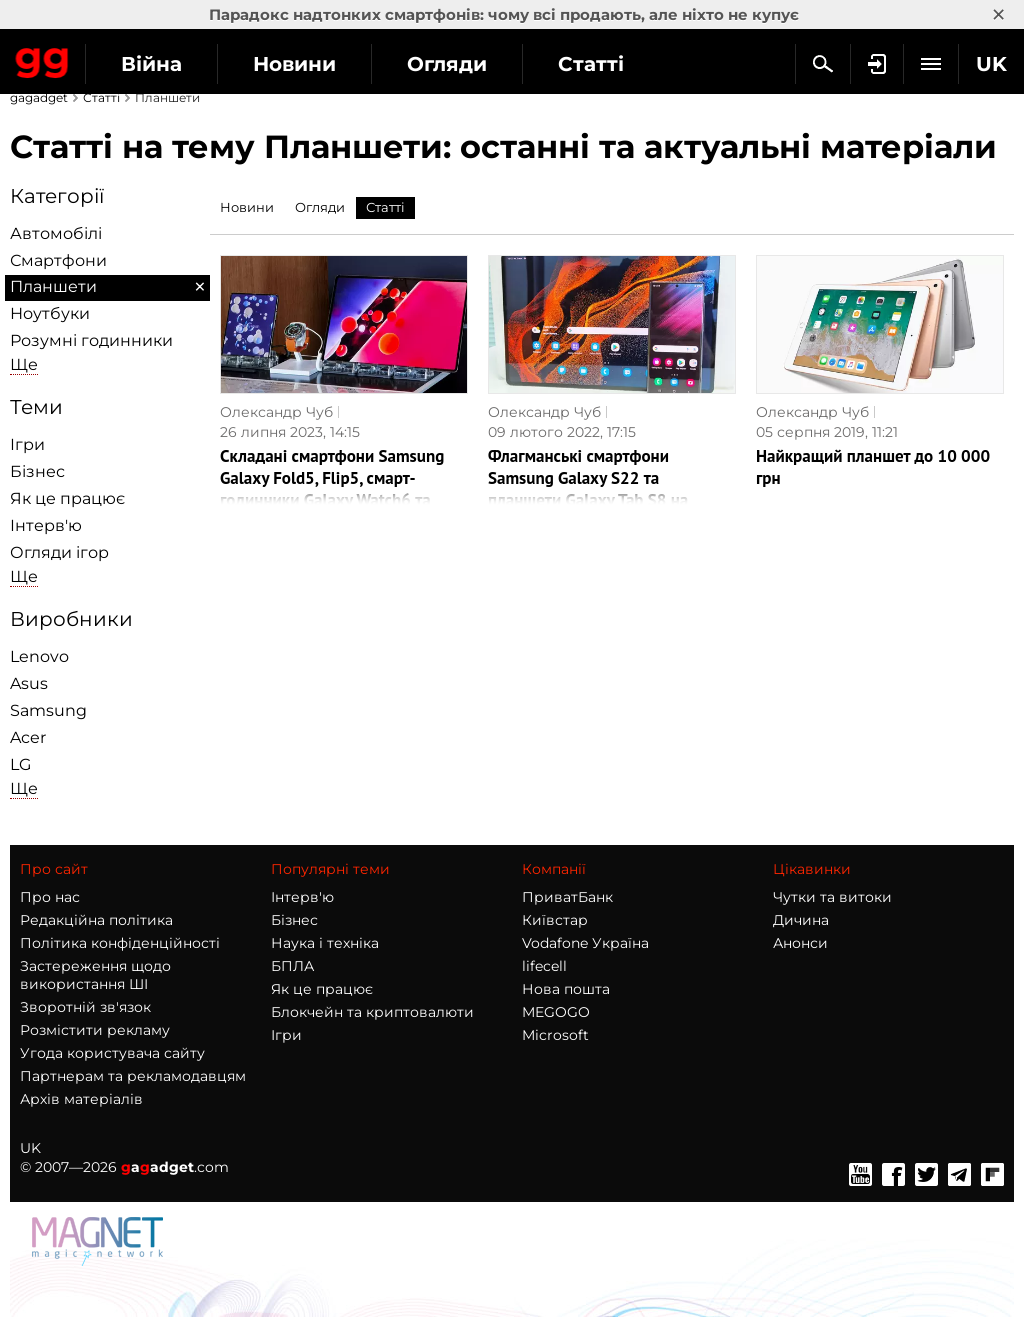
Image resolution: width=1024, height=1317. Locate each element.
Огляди (447, 64)
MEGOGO (556, 1012)
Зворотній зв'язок (85, 1007)
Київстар (555, 920)
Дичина (801, 920)
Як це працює (67, 498)
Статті (591, 64)
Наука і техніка (325, 943)
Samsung (48, 710)
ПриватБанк (567, 897)
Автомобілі (56, 233)
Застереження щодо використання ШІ (95, 975)
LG (20, 764)
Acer (28, 737)
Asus (29, 683)
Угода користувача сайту (112, 1053)
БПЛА (292, 966)
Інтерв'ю (46, 525)
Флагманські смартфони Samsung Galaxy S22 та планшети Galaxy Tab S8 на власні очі (588, 489)
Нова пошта (566, 989)
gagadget (39, 97)
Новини (294, 64)
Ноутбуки (50, 313)
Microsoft (555, 1035)
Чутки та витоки (832, 897)
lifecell (544, 966)
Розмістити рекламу (95, 1030)
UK (30, 1148)
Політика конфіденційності (120, 943)
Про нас (50, 897)
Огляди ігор (59, 552)
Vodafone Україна (585, 943)
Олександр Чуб (276, 412)
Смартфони (58, 260)
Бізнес (37, 471)
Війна (151, 64)
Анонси (800, 943)
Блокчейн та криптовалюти (372, 1012)
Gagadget (42, 59)
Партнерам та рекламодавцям (133, 1076)
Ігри (27, 444)
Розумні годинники (91, 340)
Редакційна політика (96, 920)
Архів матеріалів (81, 1099)
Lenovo (39, 656)
